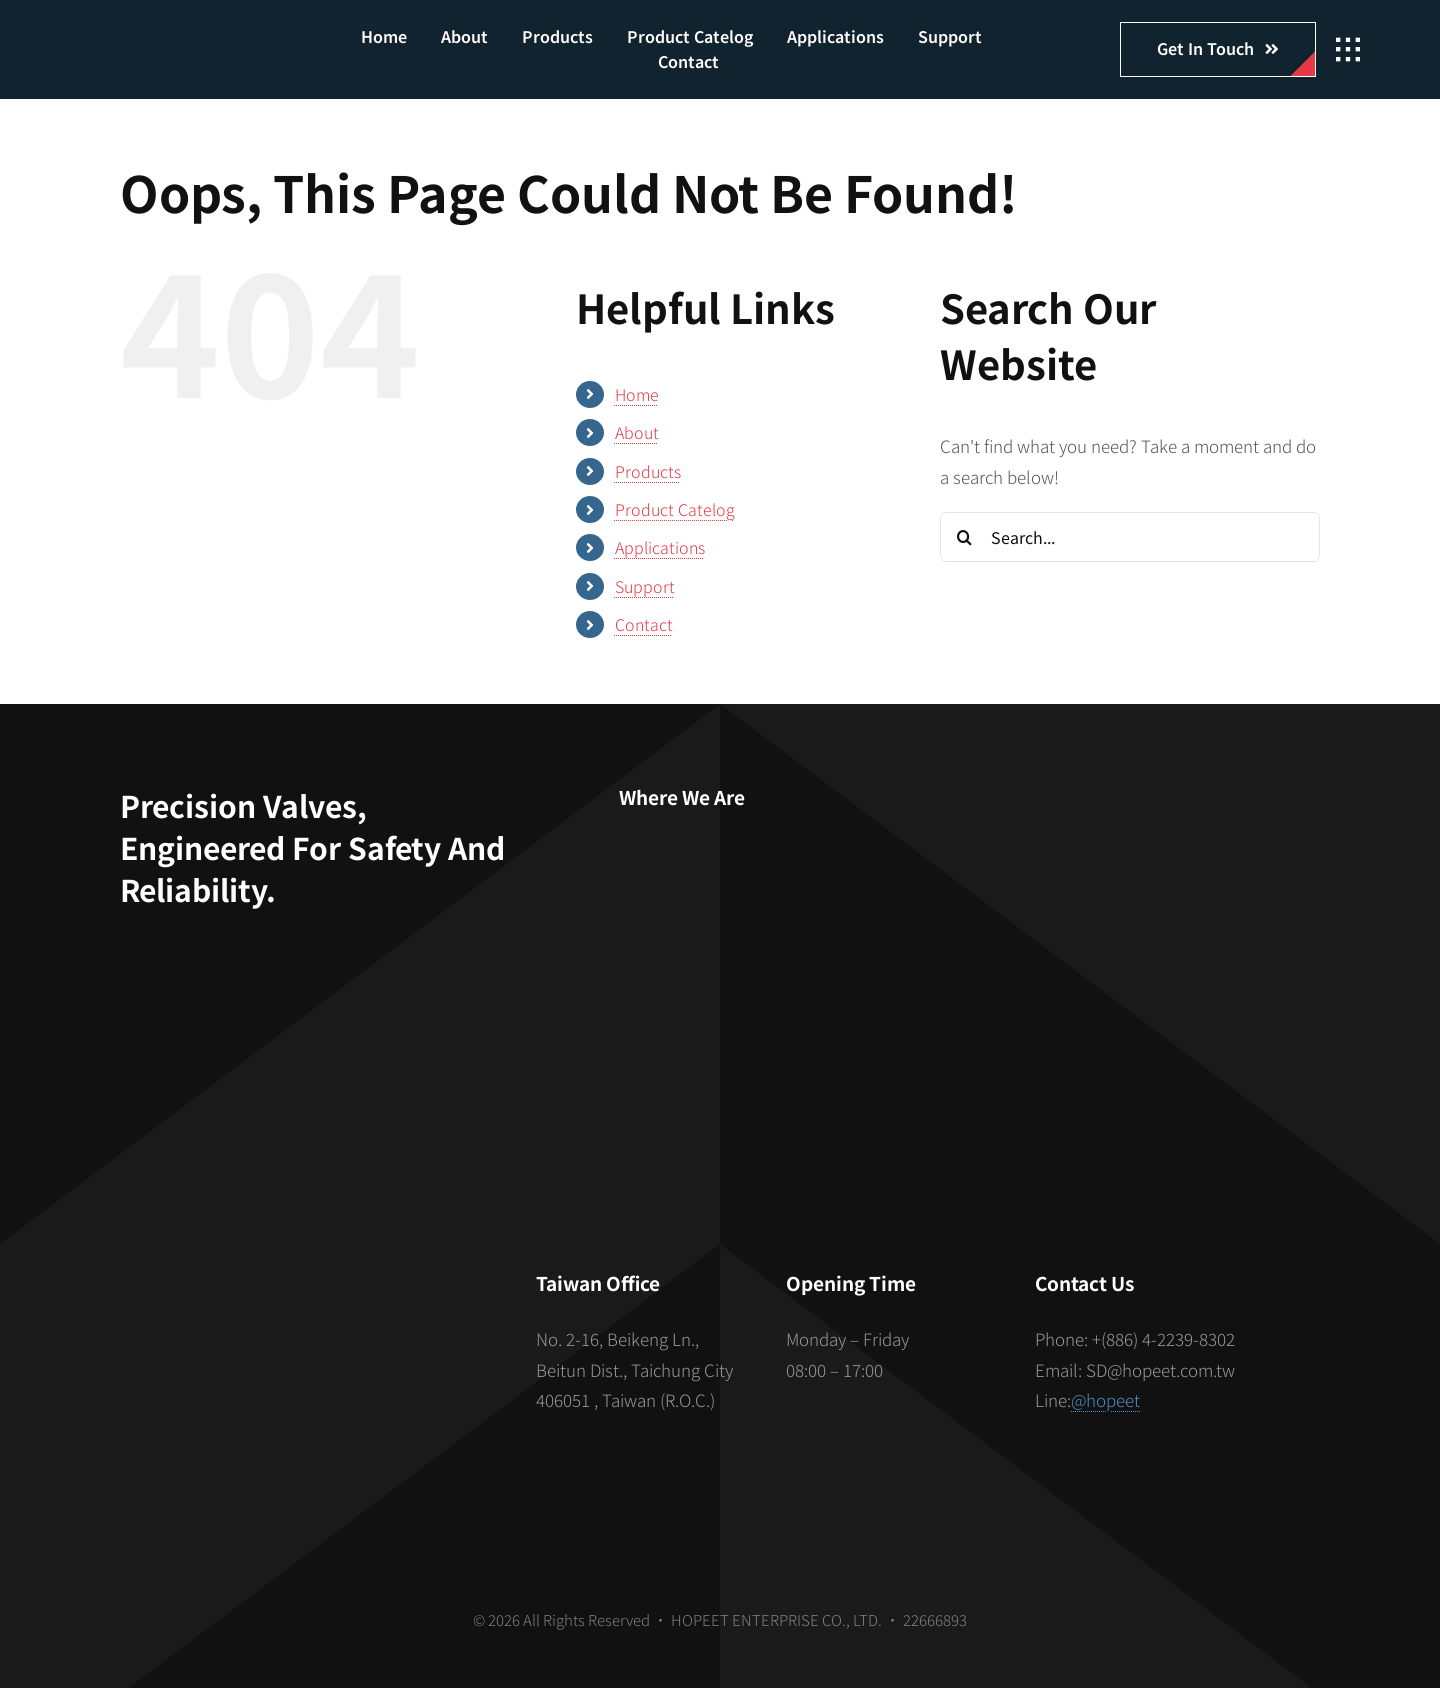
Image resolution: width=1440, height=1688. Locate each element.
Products (648, 471)
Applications (660, 547)
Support (645, 586)
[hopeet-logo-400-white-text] (187, 38)
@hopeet (1105, 1399)
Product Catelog (675, 509)
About (637, 432)
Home (637, 394)
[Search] (965, 537)
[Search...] (1130, 537)
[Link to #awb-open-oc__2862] (1348, 50)
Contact (644, 624)
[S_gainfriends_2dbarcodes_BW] (304, 1355)
